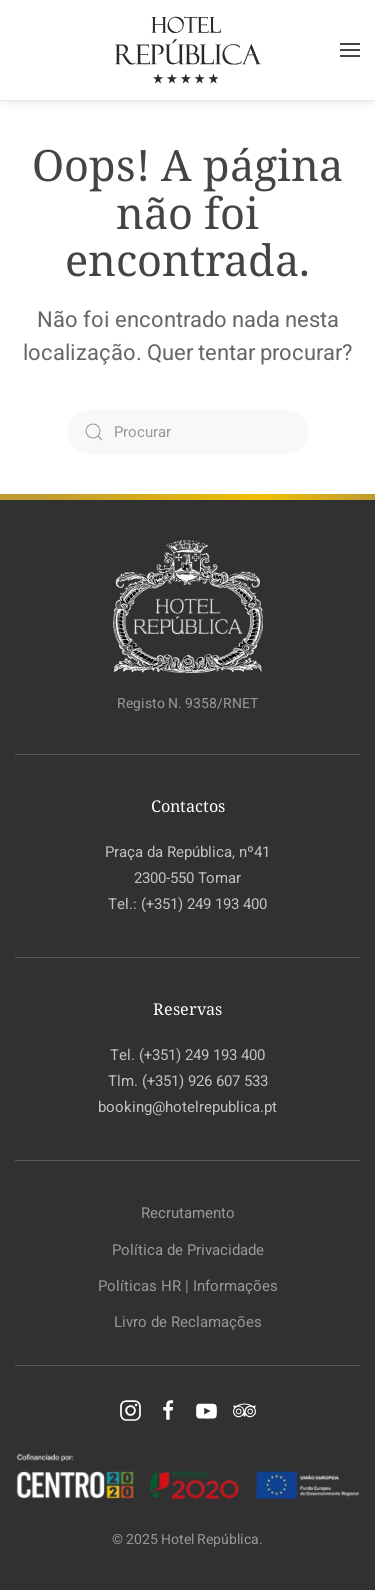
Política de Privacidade (188, 1250)
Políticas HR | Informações (188, 1286)
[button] (350, 50)
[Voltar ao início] (188, 50)
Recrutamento (188, 1213)
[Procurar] (188, 432)
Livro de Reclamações (188, 1322)
